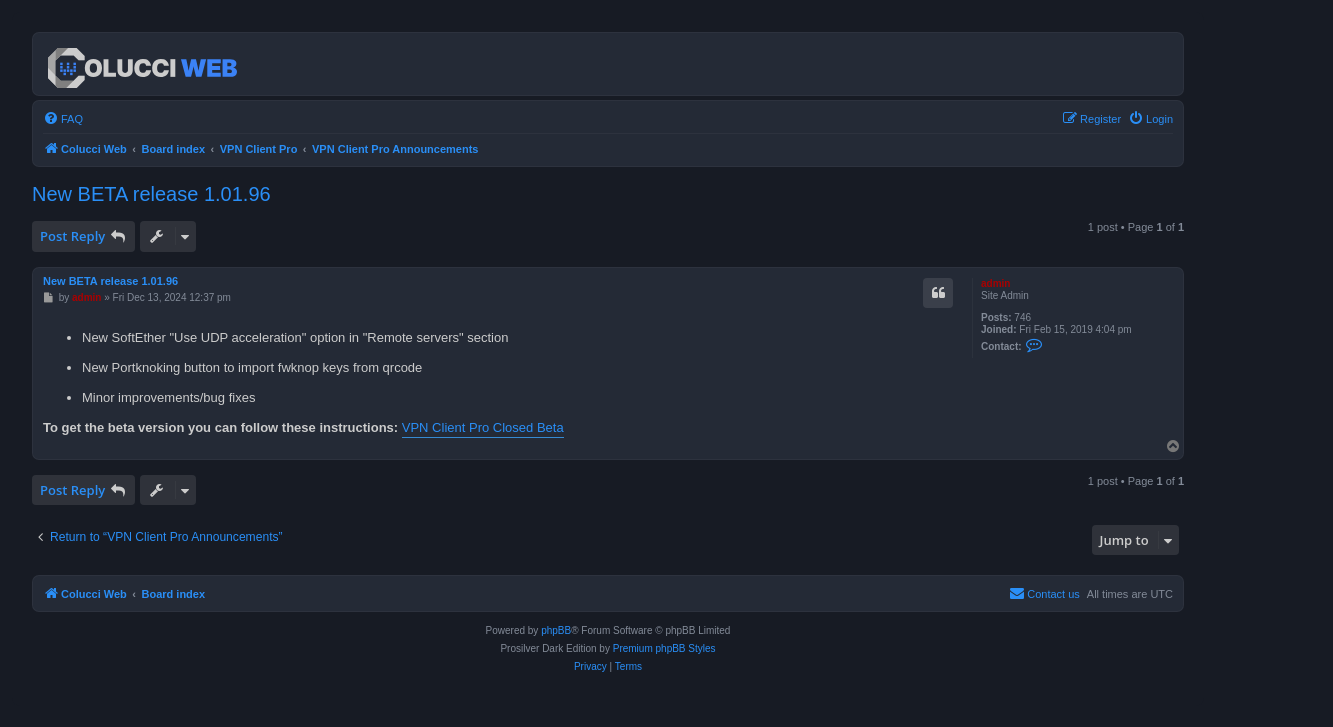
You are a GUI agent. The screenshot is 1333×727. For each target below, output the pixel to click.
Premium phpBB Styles (664, 648)
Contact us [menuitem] (1044, 593)
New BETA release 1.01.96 (151, 194)
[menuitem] (63, 119)
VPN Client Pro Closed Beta (483, 427)
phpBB (556, 630)
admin (995, 283)
